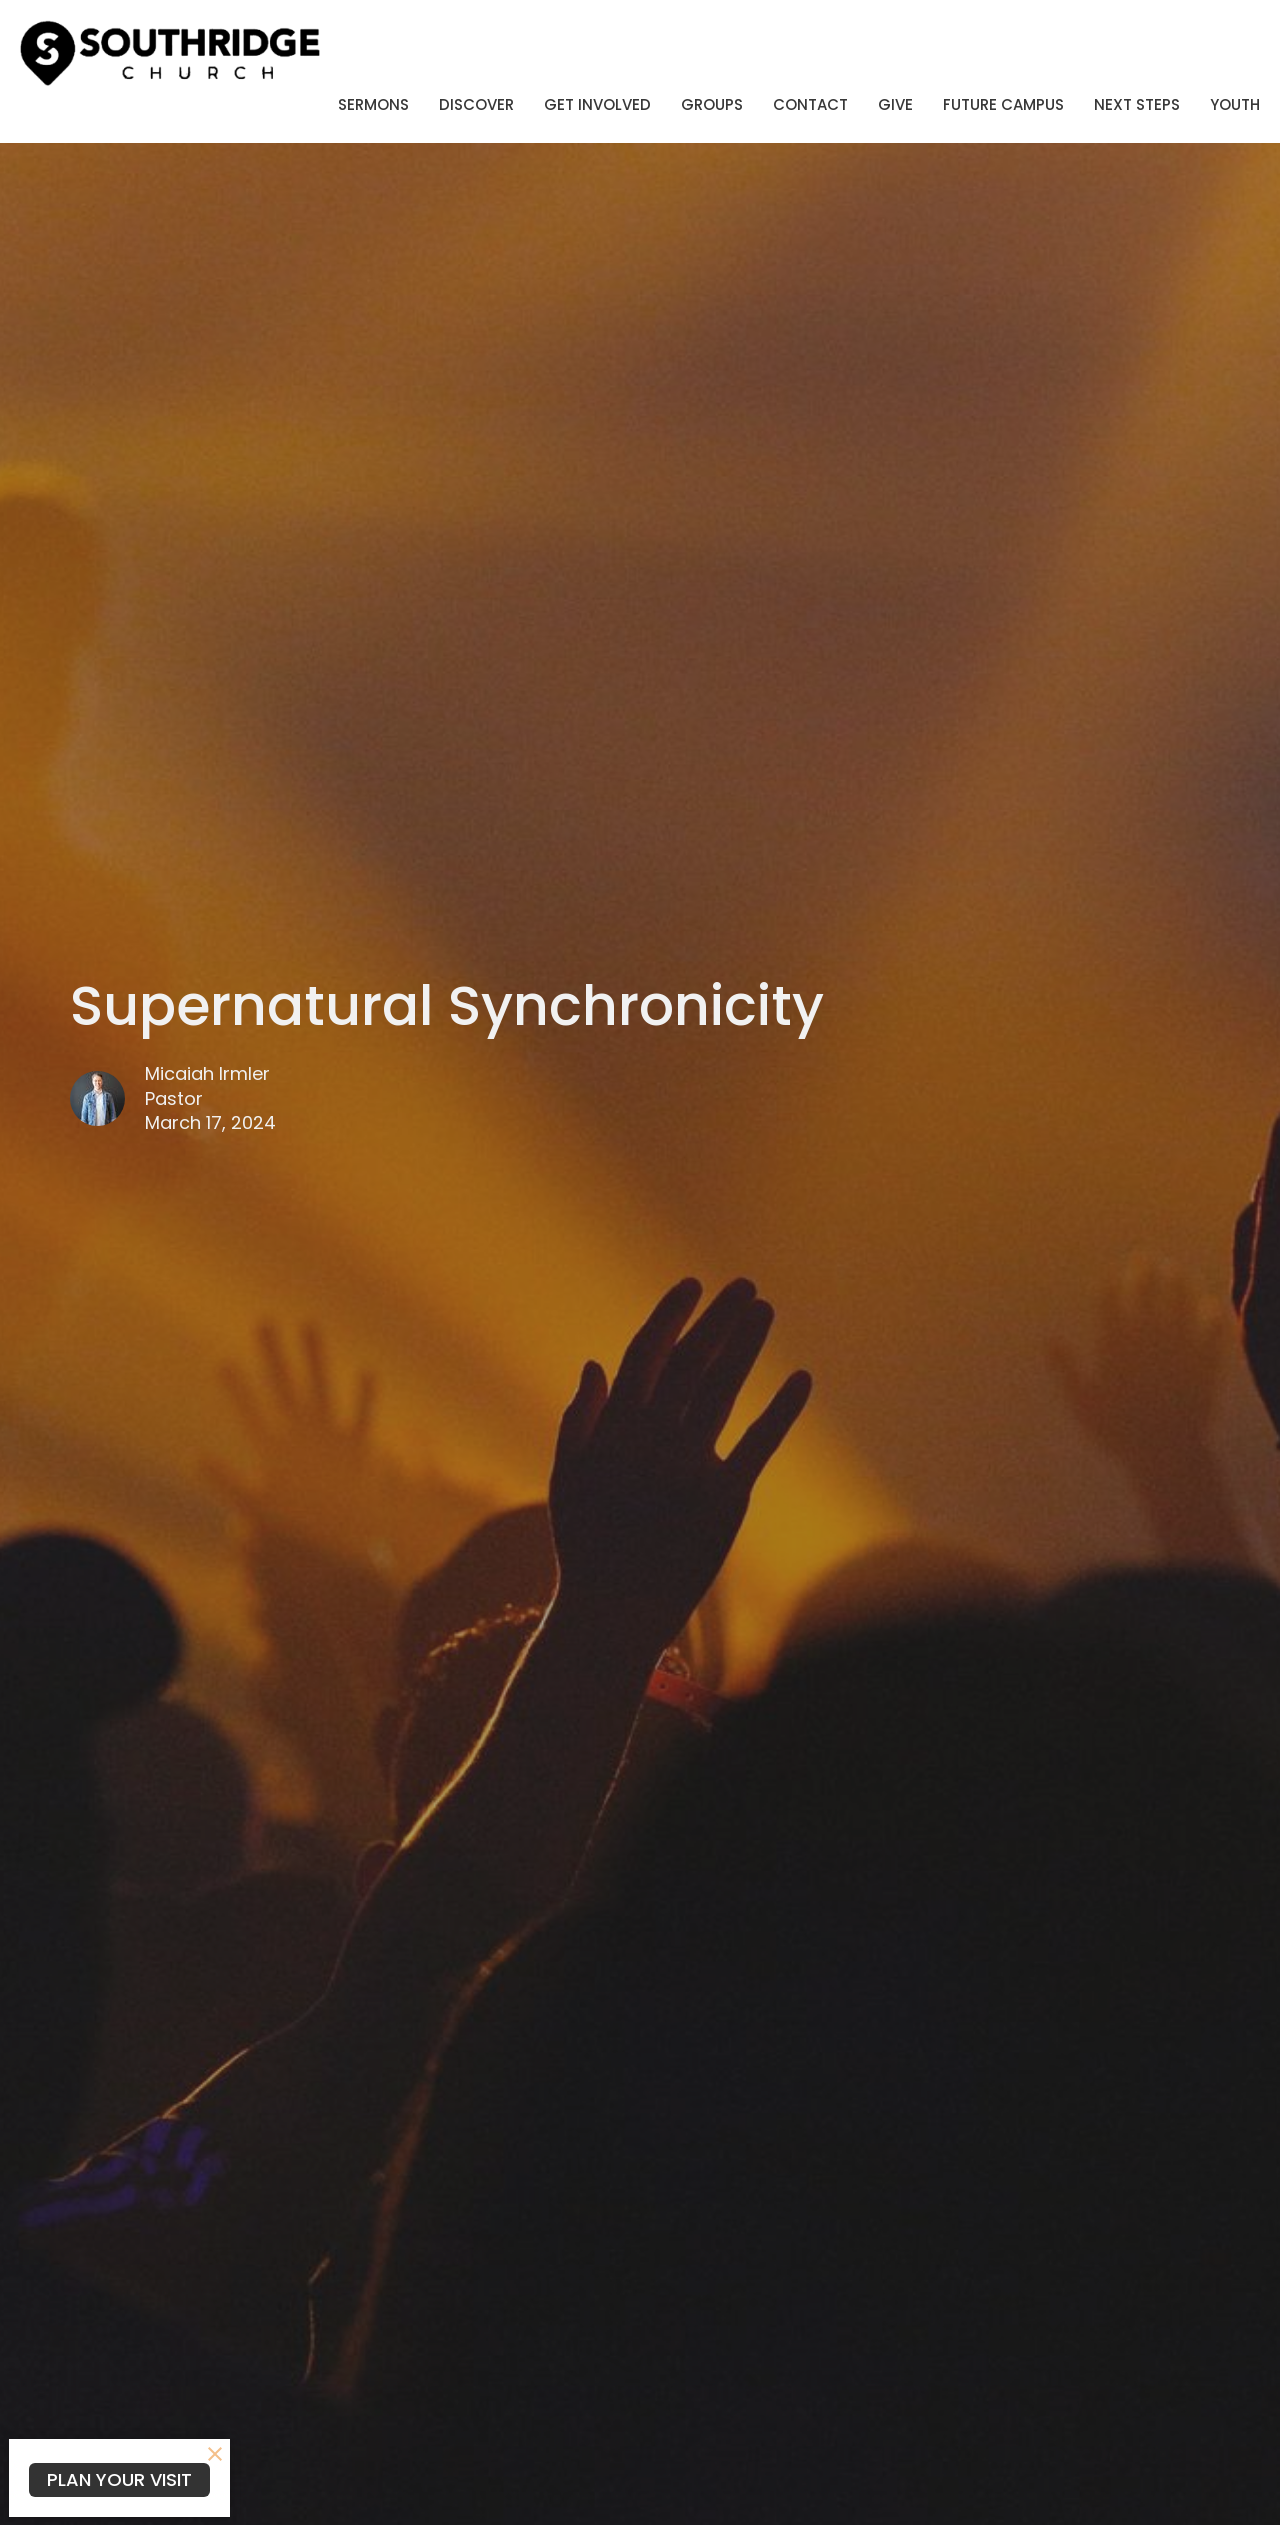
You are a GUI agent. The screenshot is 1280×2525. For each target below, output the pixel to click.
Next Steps (1137, 104)
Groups (712, 104)
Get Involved (597, 104)
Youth (1235, 104)
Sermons (373, 104)
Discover (476, 104)
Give (895, 104)
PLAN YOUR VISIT (119, 2479)
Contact (810, 104)
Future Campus (1003, 104)
